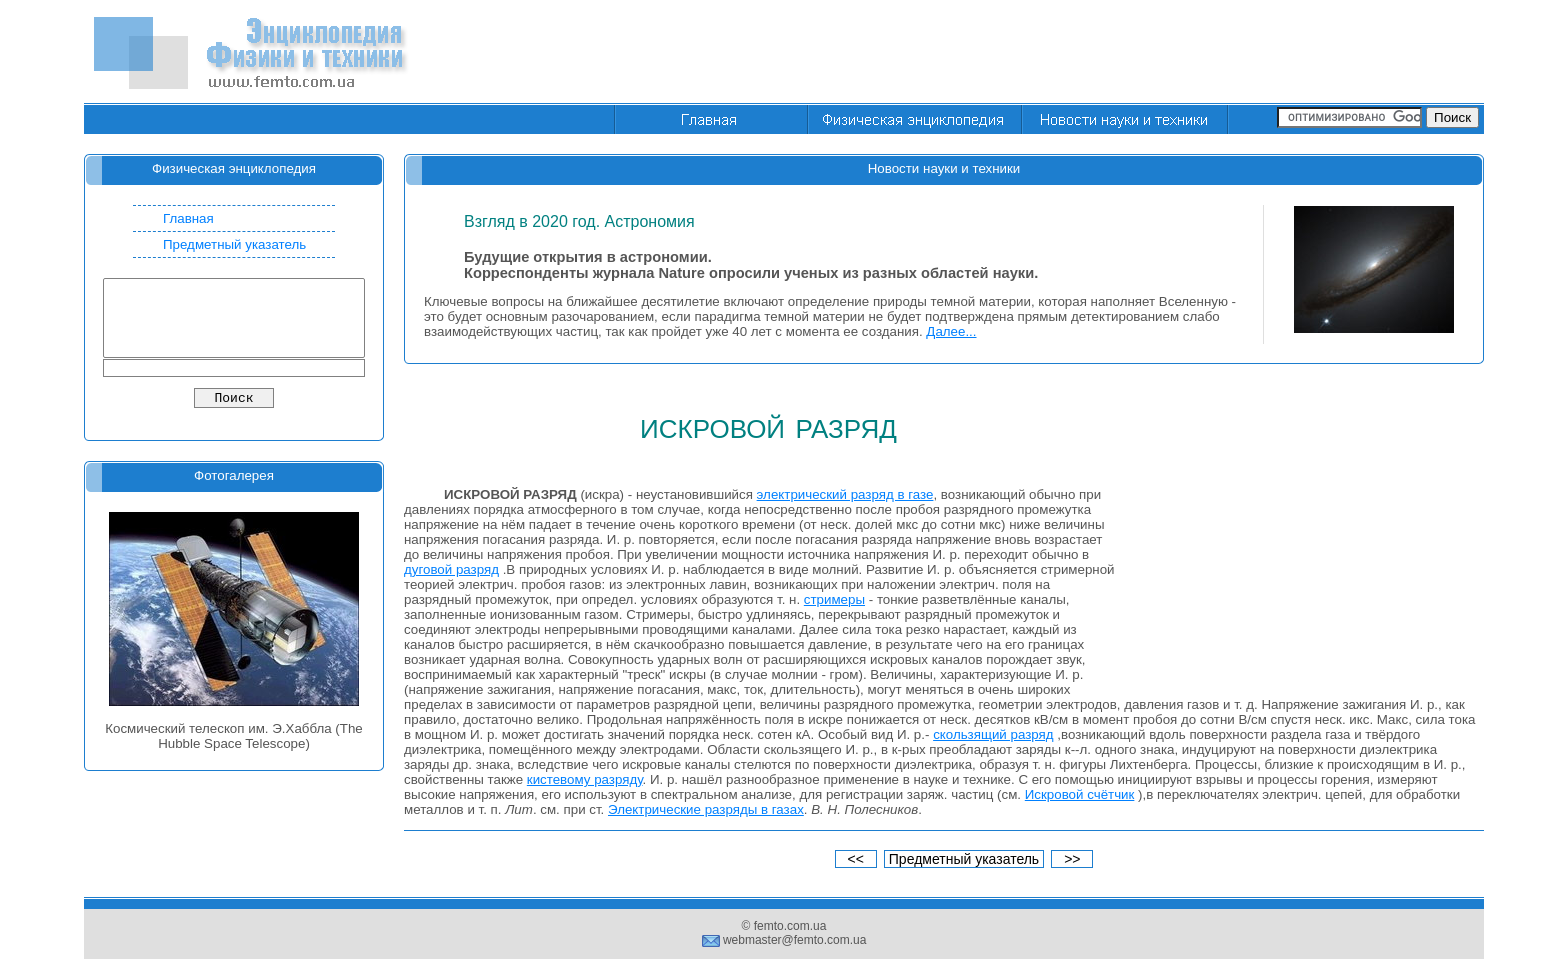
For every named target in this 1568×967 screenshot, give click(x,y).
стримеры (834, 599)
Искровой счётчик (1080, 794)
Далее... (951, 331)
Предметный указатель (234, 244)
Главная (188, 218)
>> (1072, 859)
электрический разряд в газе (845, 494)
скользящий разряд (993, 734)
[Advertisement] (1120, 53)
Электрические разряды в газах (706, 809)
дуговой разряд (451, 569)
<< (856, 859)
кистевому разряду (585, 779)
